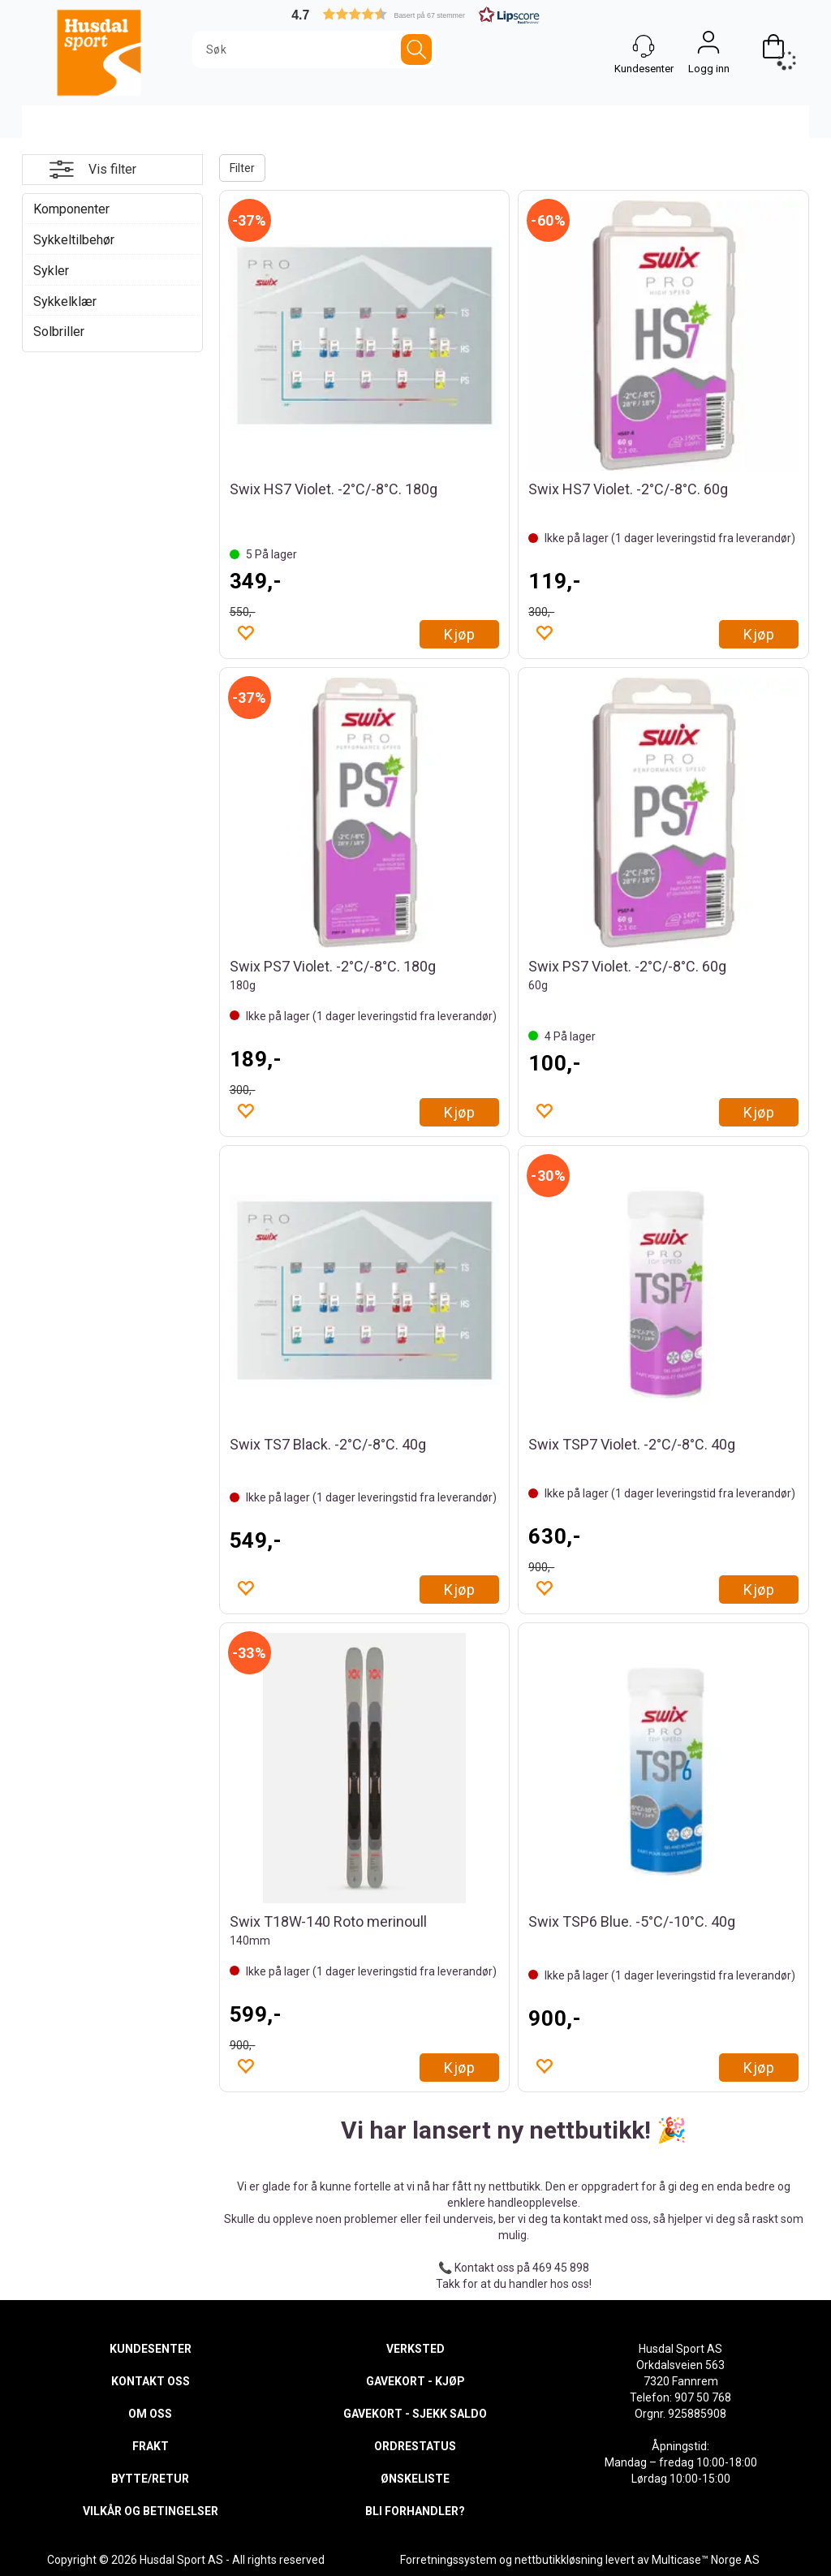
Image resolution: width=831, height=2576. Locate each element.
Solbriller (58, 331)
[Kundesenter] (643, 46)
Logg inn (708, 46)
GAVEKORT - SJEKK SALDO (415, 2413)
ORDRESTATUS (415, 2446)
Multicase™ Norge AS (706, 2559)
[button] (415, 14)
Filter (242, 168)
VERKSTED (415, 2348)
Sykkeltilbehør (73, 240)
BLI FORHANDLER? (415, 2511)
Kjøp (459, 634)
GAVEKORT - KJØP (415, 2381)
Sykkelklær (65, 301)
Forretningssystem (448, 2559)
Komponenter (71, 209)
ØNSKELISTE (415, 2478)
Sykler (51, 270)
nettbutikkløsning (559, 2559)
